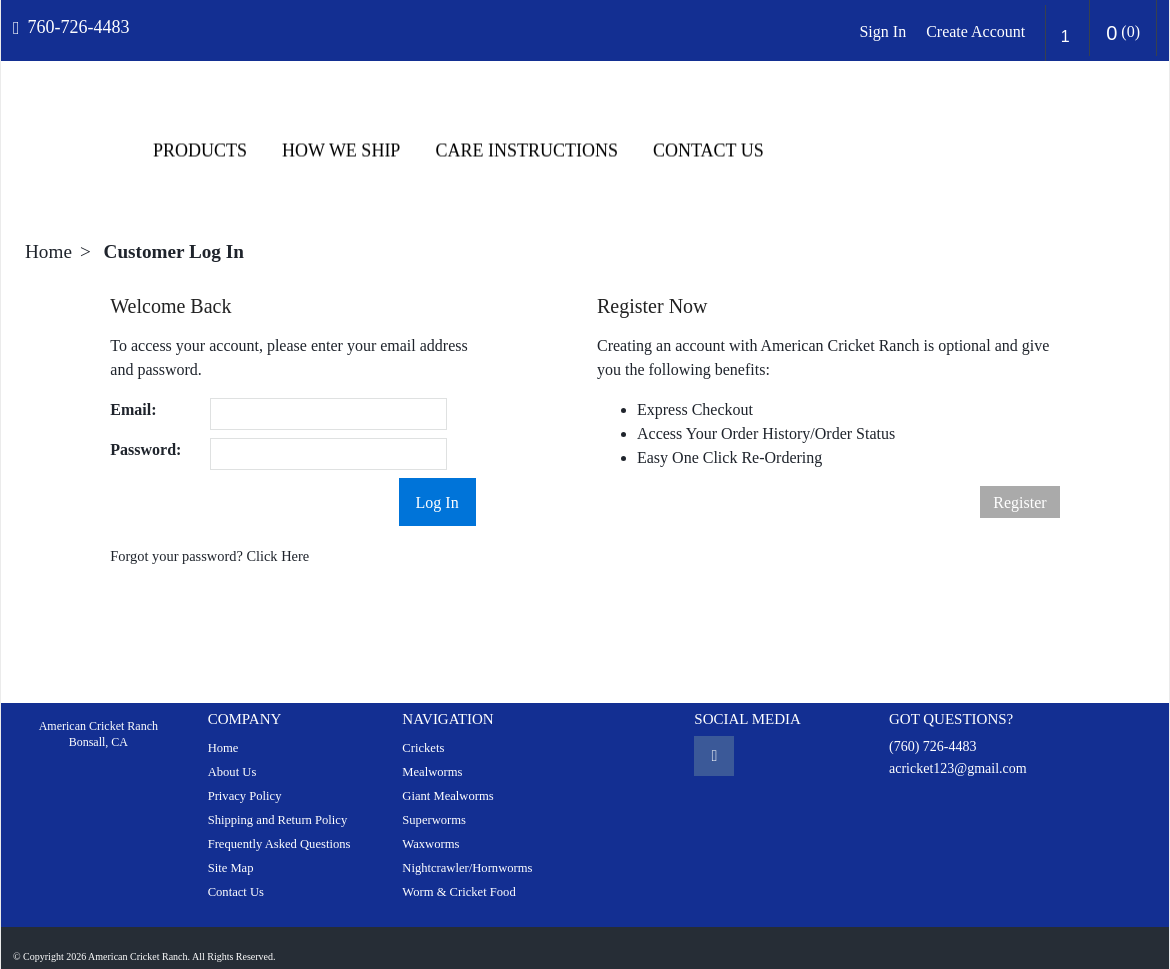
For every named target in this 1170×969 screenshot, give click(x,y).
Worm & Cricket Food (458, 874)
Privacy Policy (245, 778)
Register (1019, 484)
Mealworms (432, 754)
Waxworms (430, 826)
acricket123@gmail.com (958, 750)
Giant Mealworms (447, 778)
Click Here (277, 538)
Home (48, 233)
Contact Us (1097, 133)
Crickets (423, 730)
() (1123, 33)
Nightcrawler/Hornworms (467, 850)
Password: (145, 431)
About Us (232, 754)
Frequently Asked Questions (279, 826)
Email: (133, 391)
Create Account (975, 31)
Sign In (882, 31)
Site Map (231, 850)
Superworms (434, 802)
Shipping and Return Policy (278, 802)
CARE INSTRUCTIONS (916, 133)
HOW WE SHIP (730, 133)
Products (589, 133)
